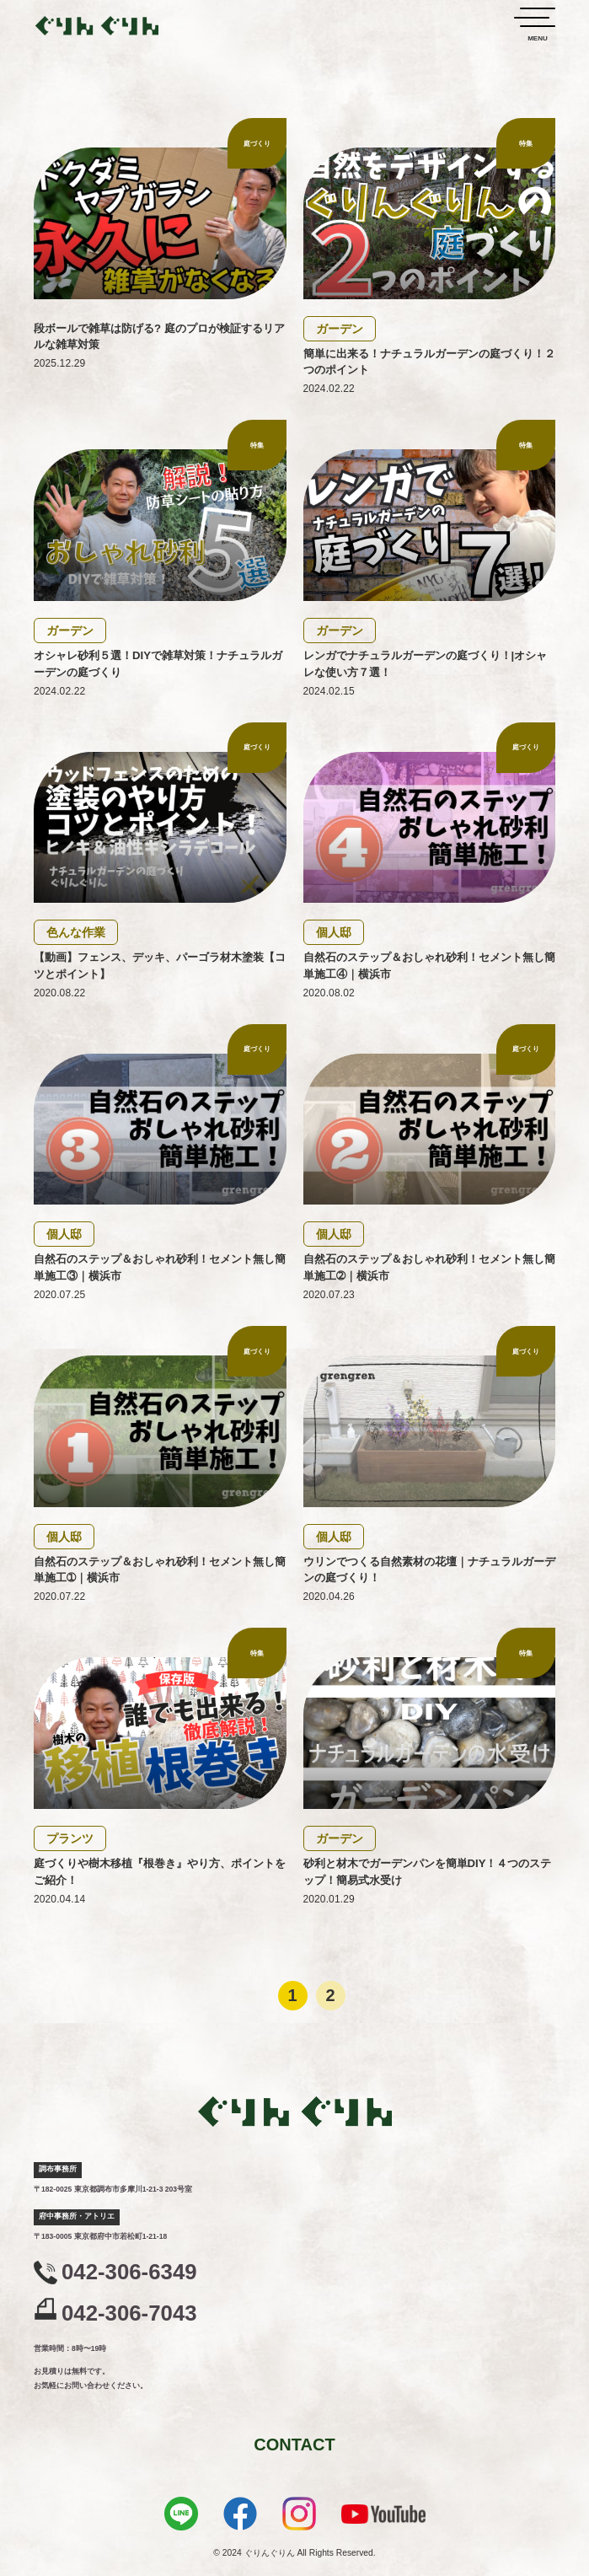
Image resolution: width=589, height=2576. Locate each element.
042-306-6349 (129, 2272)
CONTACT (294, 2444)
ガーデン (339, 329)
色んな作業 (75, 932)
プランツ (70, 1838)
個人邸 (333, 932)
